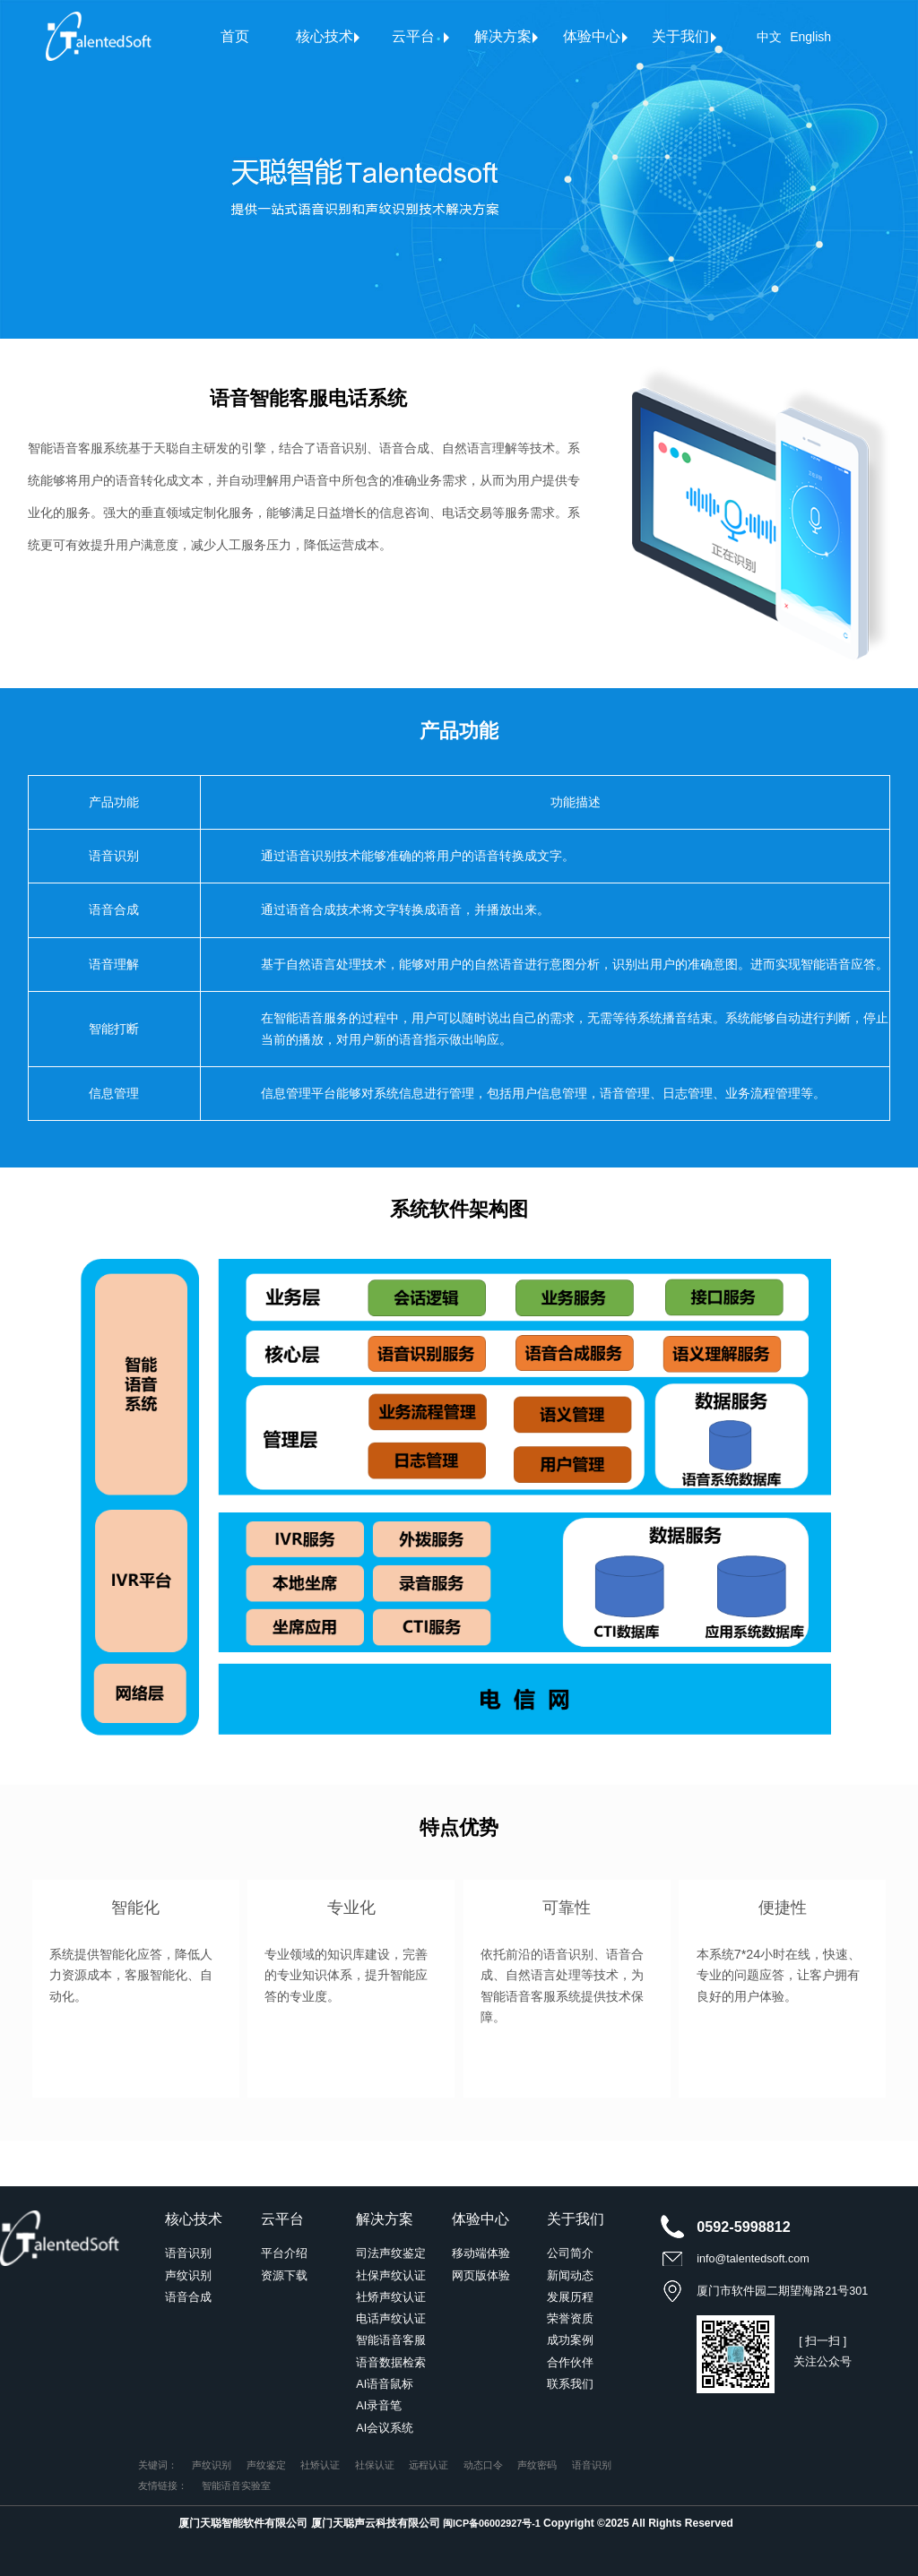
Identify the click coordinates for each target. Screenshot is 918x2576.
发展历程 (570, 2297)
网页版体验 (481, 2276)
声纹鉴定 (266, 2465)
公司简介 (570, 2253)
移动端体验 (481, 2253)
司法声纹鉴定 (391, 2253)
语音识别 (188, 2253)
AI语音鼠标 (384, 2384)
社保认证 (374, 2465)
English (810, 37)
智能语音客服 (391, 2340)
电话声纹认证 (391, 2319)
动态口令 (483, 2465)
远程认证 (428, 2465)
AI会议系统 (384, 2428)
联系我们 (570, 2384)
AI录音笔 (379, 2405)
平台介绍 (284, 2253)
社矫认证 (320, 2465)
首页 (235, 36)
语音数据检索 (391, 2362)
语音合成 (188, 2297)
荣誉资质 (570, 2319)
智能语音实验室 (236, 2485)
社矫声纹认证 (391, 2297)
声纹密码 (537, 2465)
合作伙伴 (570, 2362)
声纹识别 (188, 2276)
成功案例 (570, 2340)
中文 (769, 37)
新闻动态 (570, 2276)
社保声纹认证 (391, 2276)
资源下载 (284, 2276)
